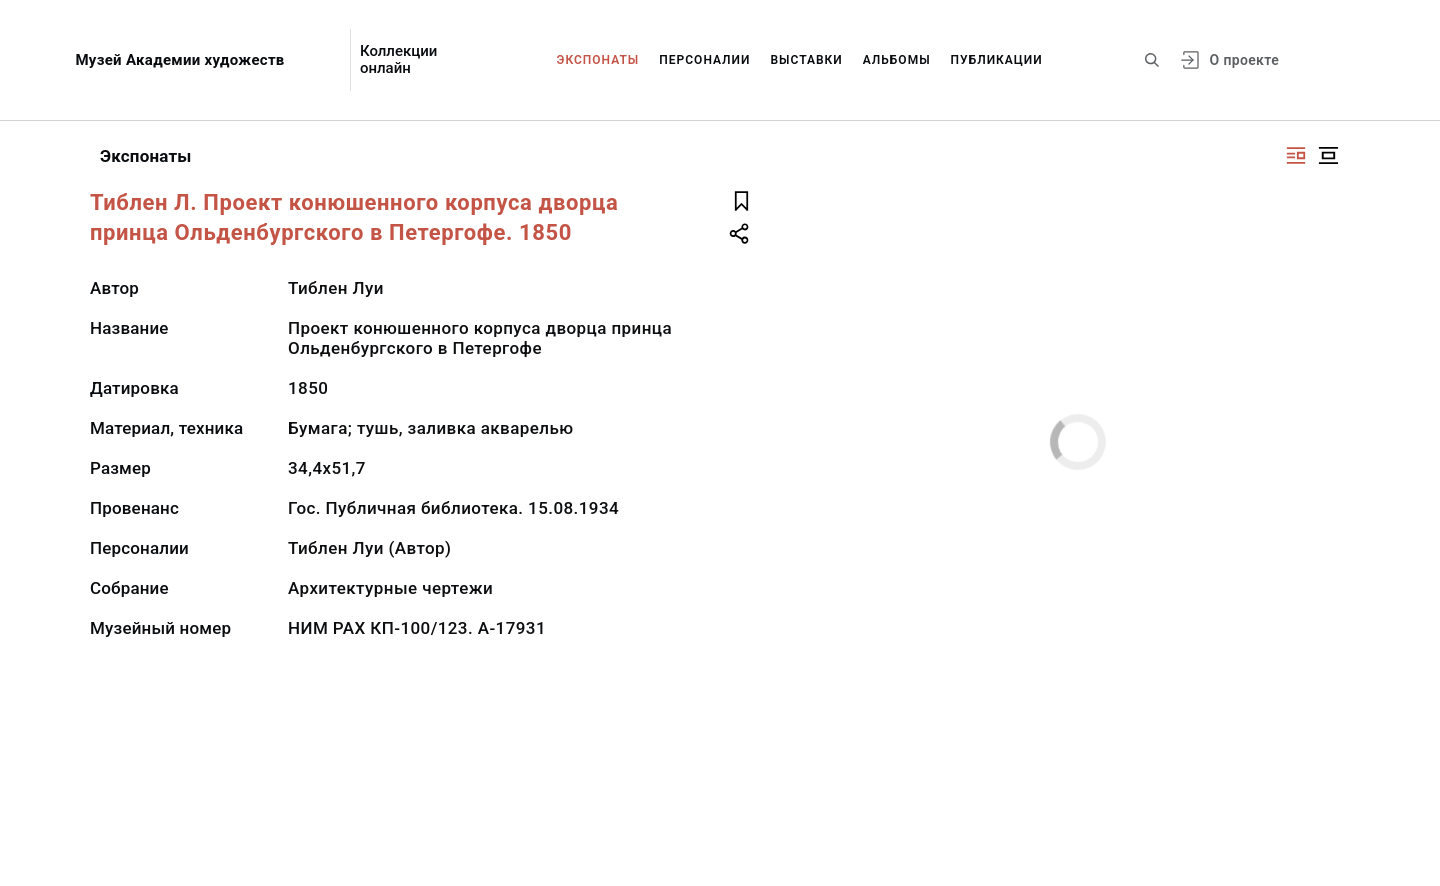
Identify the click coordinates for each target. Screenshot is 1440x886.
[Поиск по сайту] (1152, 60)
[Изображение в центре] (1328, 155)
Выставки (806, 60)
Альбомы (897, 60)
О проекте (1244, 60)
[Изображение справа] (1296, 155)
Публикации (997, 60)
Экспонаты (598, 60)
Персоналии (704, 60)
